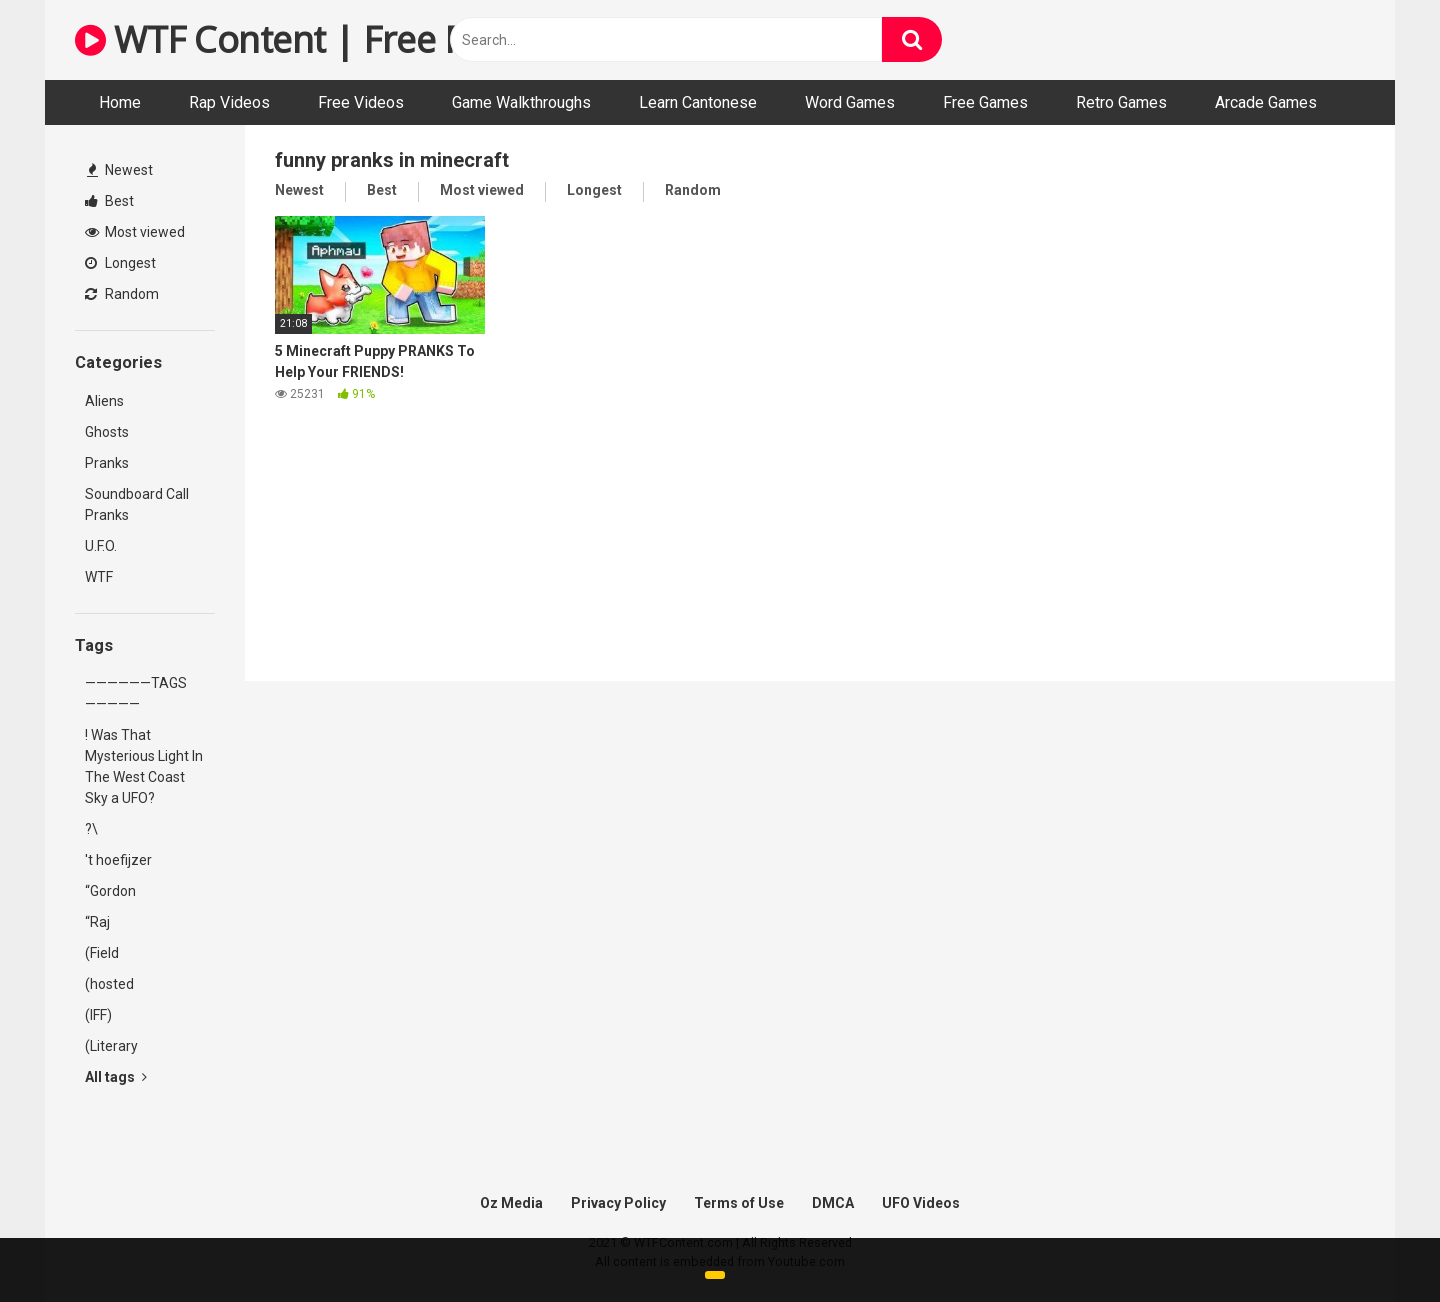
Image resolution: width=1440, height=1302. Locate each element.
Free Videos (361, 102)
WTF (99, 577)
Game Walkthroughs (521, 102)
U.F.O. (101, 546)
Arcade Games (1266, 102)
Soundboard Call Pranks (137, 504)
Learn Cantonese (698, 102)
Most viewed (135, 232)
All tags (116, 1077)
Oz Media (511, 1203)
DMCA (833, 1203)
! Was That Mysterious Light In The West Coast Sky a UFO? (144, 766)
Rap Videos (229, 102)
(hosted (109, 984)
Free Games (985, 102)
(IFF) (98, 1015)
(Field (102, 953)
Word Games (850, 102)
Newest (120, 170)
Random (122, 294)
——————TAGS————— (136, 693)
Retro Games (1121, 102)
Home (120, 102)
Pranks (107, 463)
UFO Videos (921, 1203)
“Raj (97, 922)
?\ (91, 829)
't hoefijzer (118, 860)
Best (109, 201)
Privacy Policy (618, 1203)
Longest (120, 263)
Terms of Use (739, 1203)
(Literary (111, 1046)
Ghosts (107, 432)
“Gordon (110, 891)
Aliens (104, 401)
